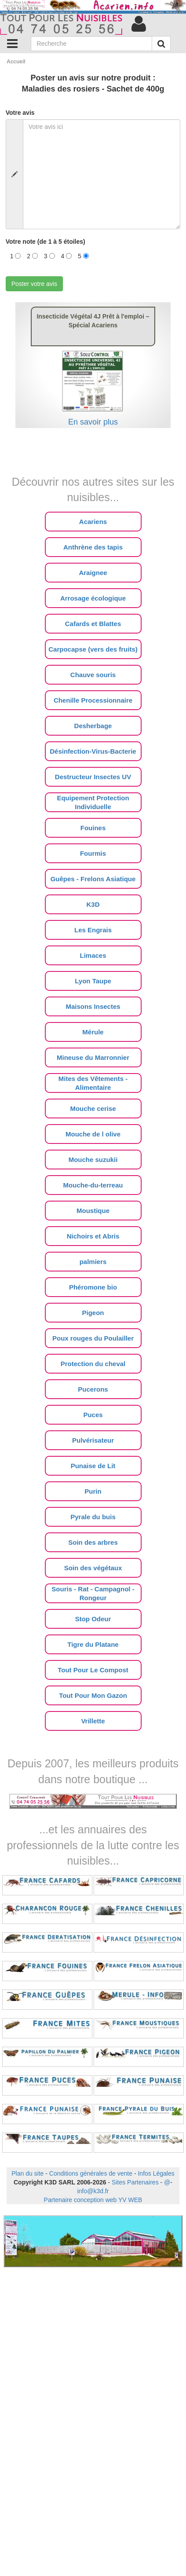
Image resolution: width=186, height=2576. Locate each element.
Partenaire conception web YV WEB (93, 2199)
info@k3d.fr (93, 2191)
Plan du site (27, 2173)
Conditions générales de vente (90, 2173)
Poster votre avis (34, 283)
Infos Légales (156, 2173)
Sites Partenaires (135, 2182)
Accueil (16, 62)
